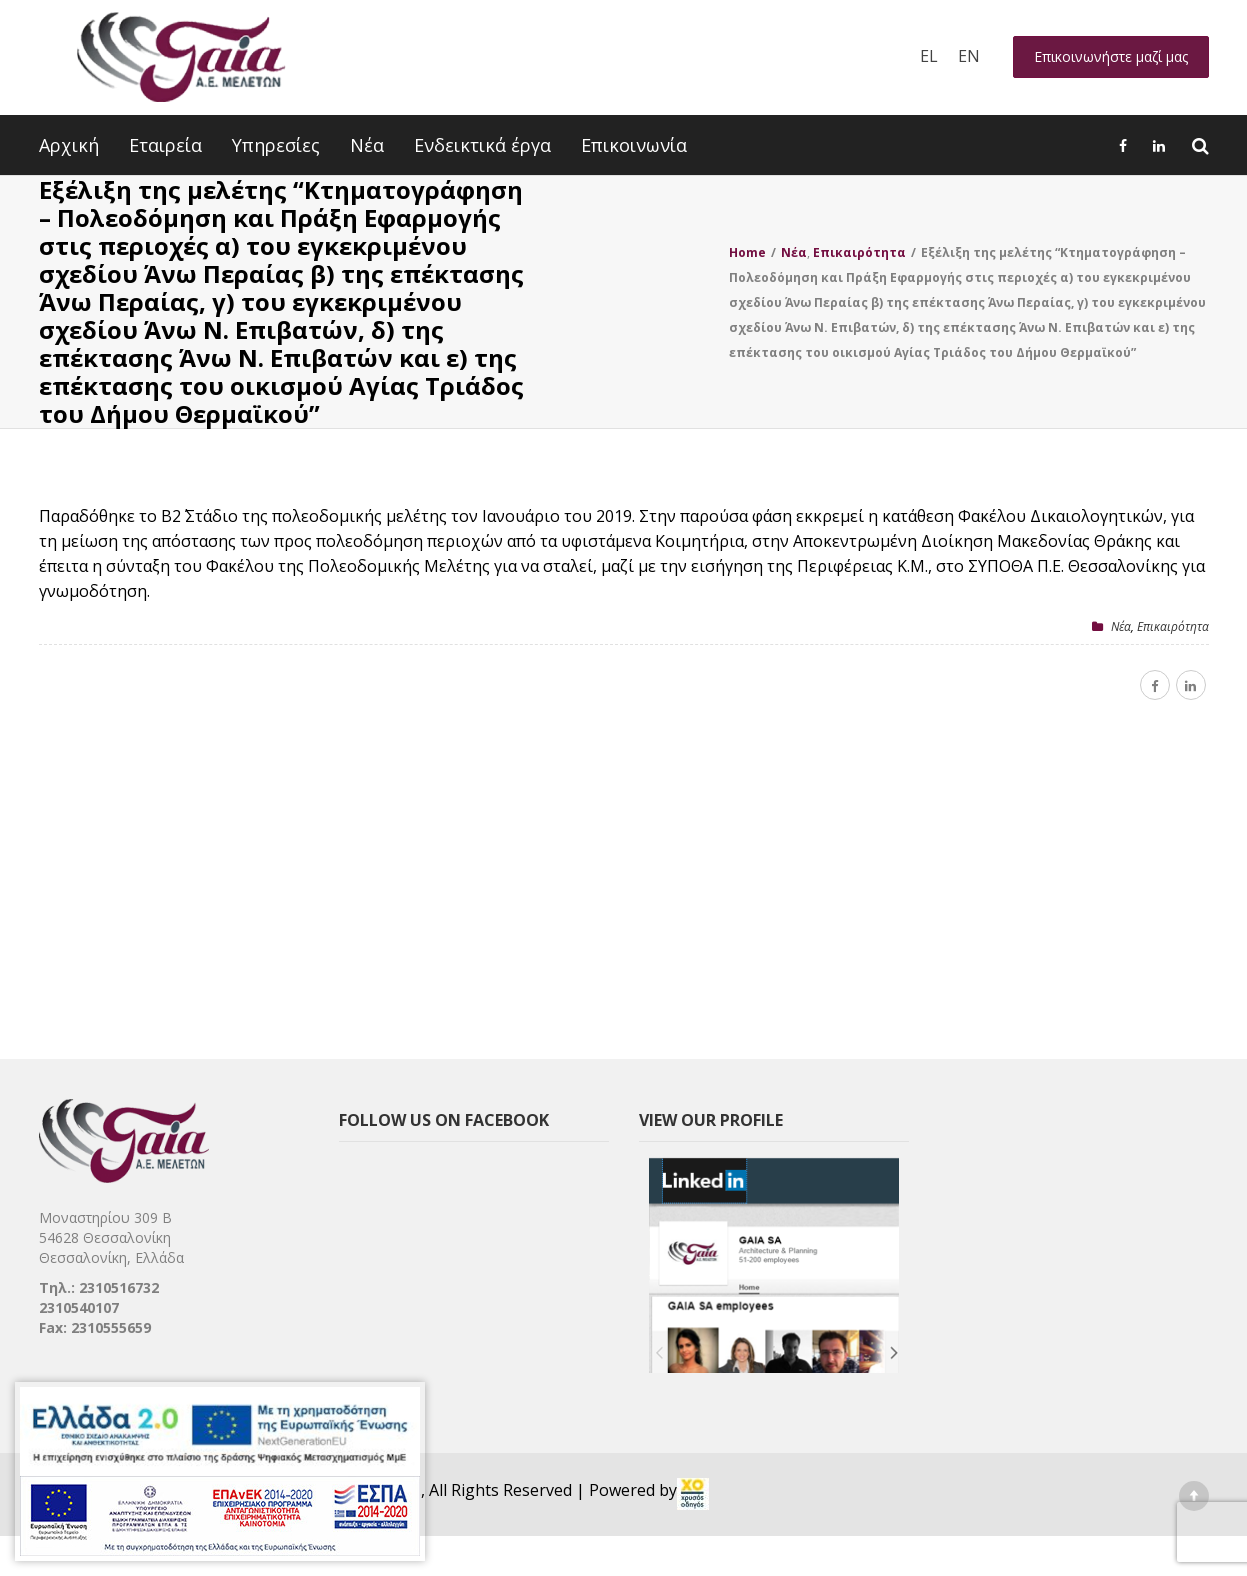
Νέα (367, 145)
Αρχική (69, 145)
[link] (693, 1494)
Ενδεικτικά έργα (482, 145)
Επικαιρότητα (1173, 626)
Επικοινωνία (634, 145)
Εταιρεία (165, 145)
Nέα (1121, 626)
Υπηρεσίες (276, 145)
